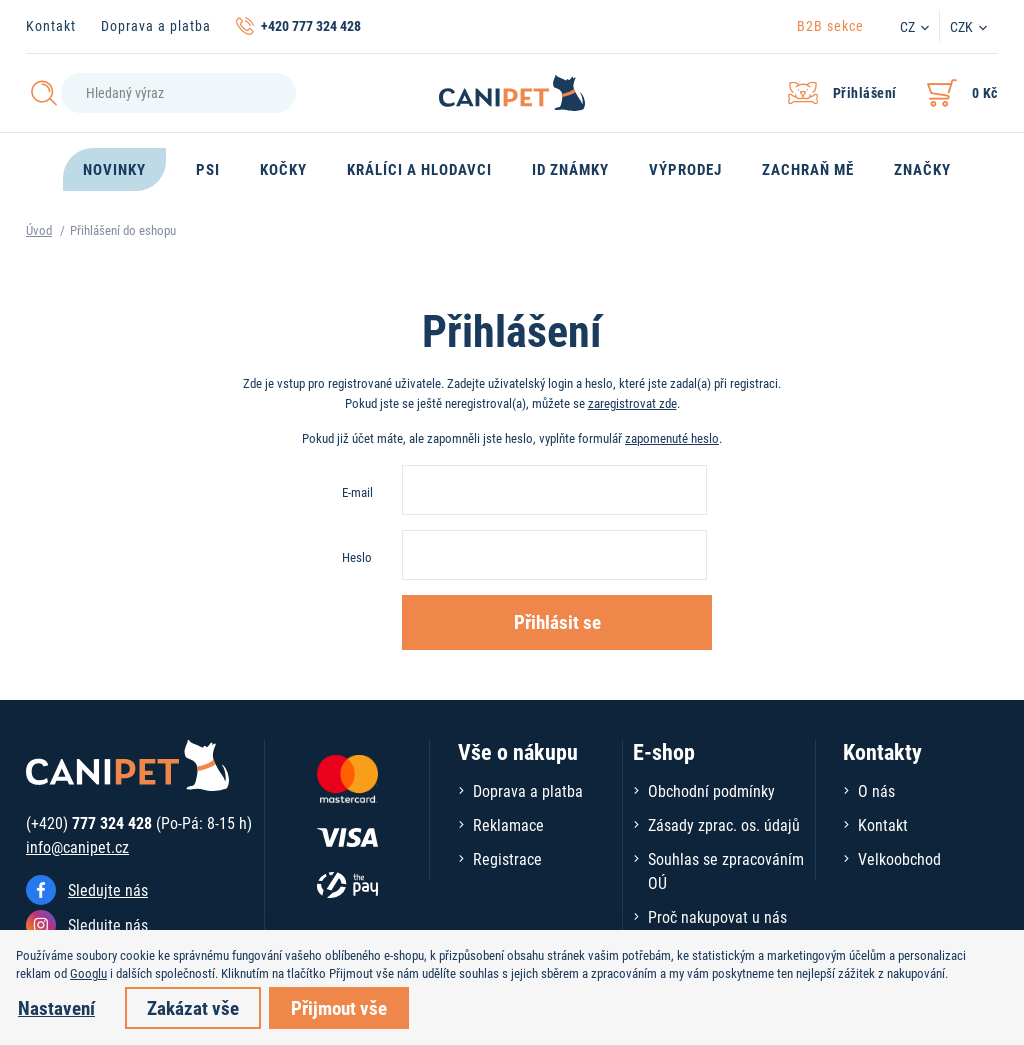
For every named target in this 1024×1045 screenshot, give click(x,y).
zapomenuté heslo (672, 438)
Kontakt (51, 25)
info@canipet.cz (77, 846)
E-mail (357, 492)
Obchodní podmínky (711, 790)
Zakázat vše (193, 1007)
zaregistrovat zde (632, 403)
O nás (876, 790)
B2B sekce (830, 25)
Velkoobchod (899, 858)
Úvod (39, 230)
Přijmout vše (339, 1007)
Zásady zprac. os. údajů (724, 824)
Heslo (357, 557)
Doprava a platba (156, 25)
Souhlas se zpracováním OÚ (726, 870)
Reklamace (508, 824)
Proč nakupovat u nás (717, 916)
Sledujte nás (108, 889)
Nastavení (56, 1007)
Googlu (88, 973)
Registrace (507, 858)
